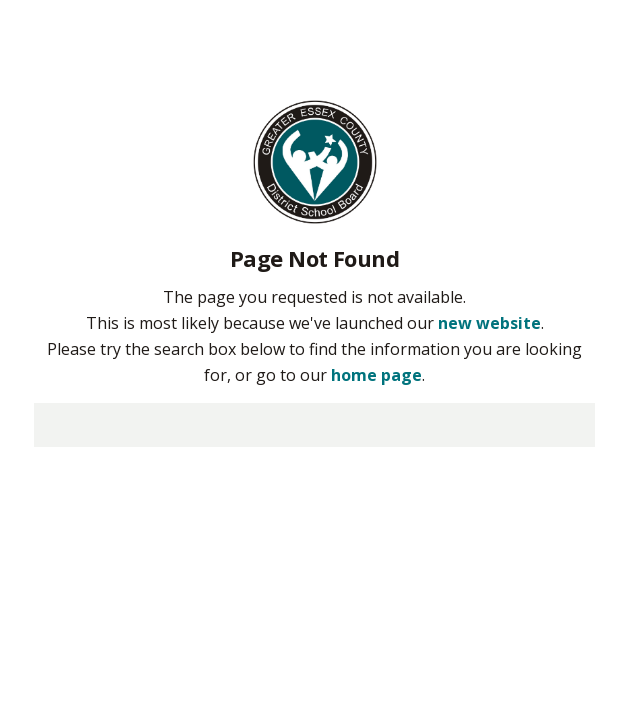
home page (376, 375)
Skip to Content (0, 0)
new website (489, 323)
